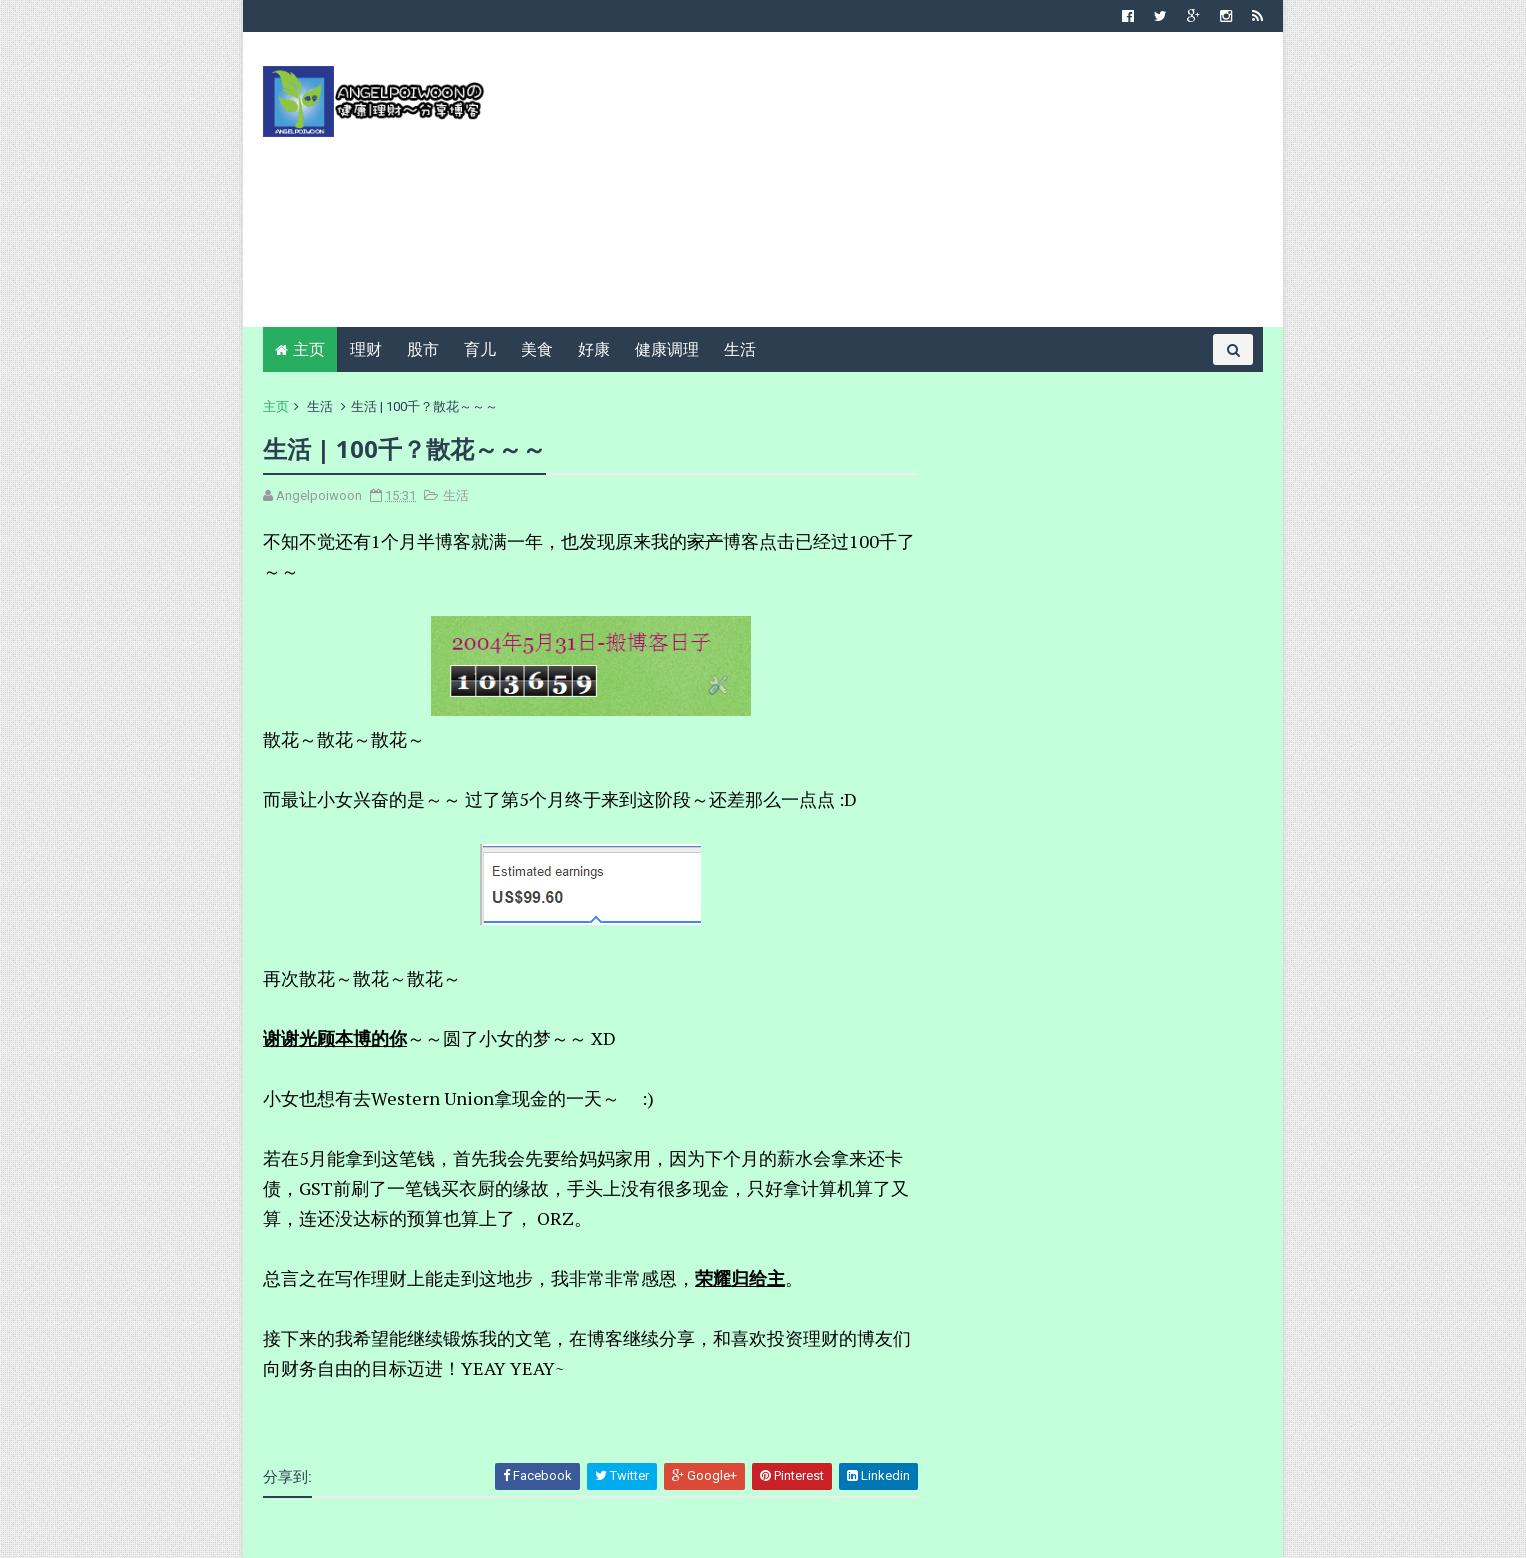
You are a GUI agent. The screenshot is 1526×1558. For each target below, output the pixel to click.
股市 (423, 349)
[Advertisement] (898, 187)
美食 (537, 349)
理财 (366, 349)
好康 (594, 349)
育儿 (480, 349)
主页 (309, 349)
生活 (740, 349)
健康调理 (667, 349)
